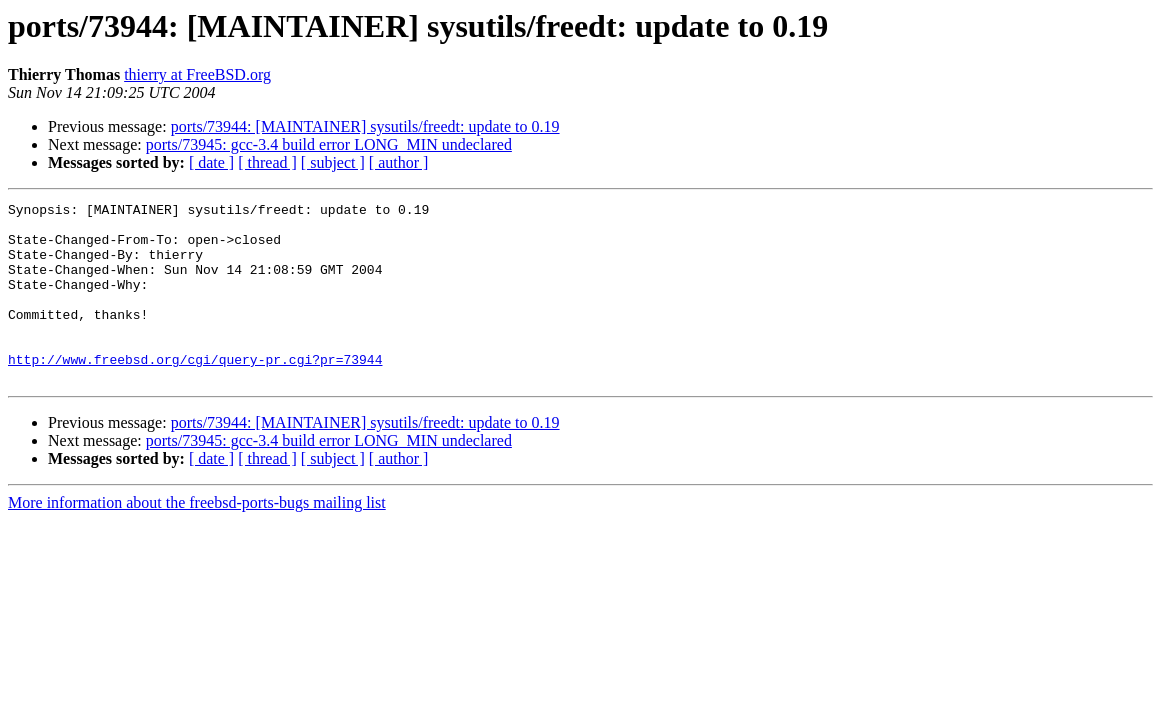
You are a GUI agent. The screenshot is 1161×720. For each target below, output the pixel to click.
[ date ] (211, 162)
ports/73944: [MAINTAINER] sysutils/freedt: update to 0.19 (365, 126)
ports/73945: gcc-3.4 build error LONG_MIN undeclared (329, 144)
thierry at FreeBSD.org (197, 74)
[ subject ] (333, 162)
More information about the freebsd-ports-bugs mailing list (197, 538)
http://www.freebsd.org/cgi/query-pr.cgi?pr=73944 (195, 392)
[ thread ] (267, 162)
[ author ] (399, 162)
